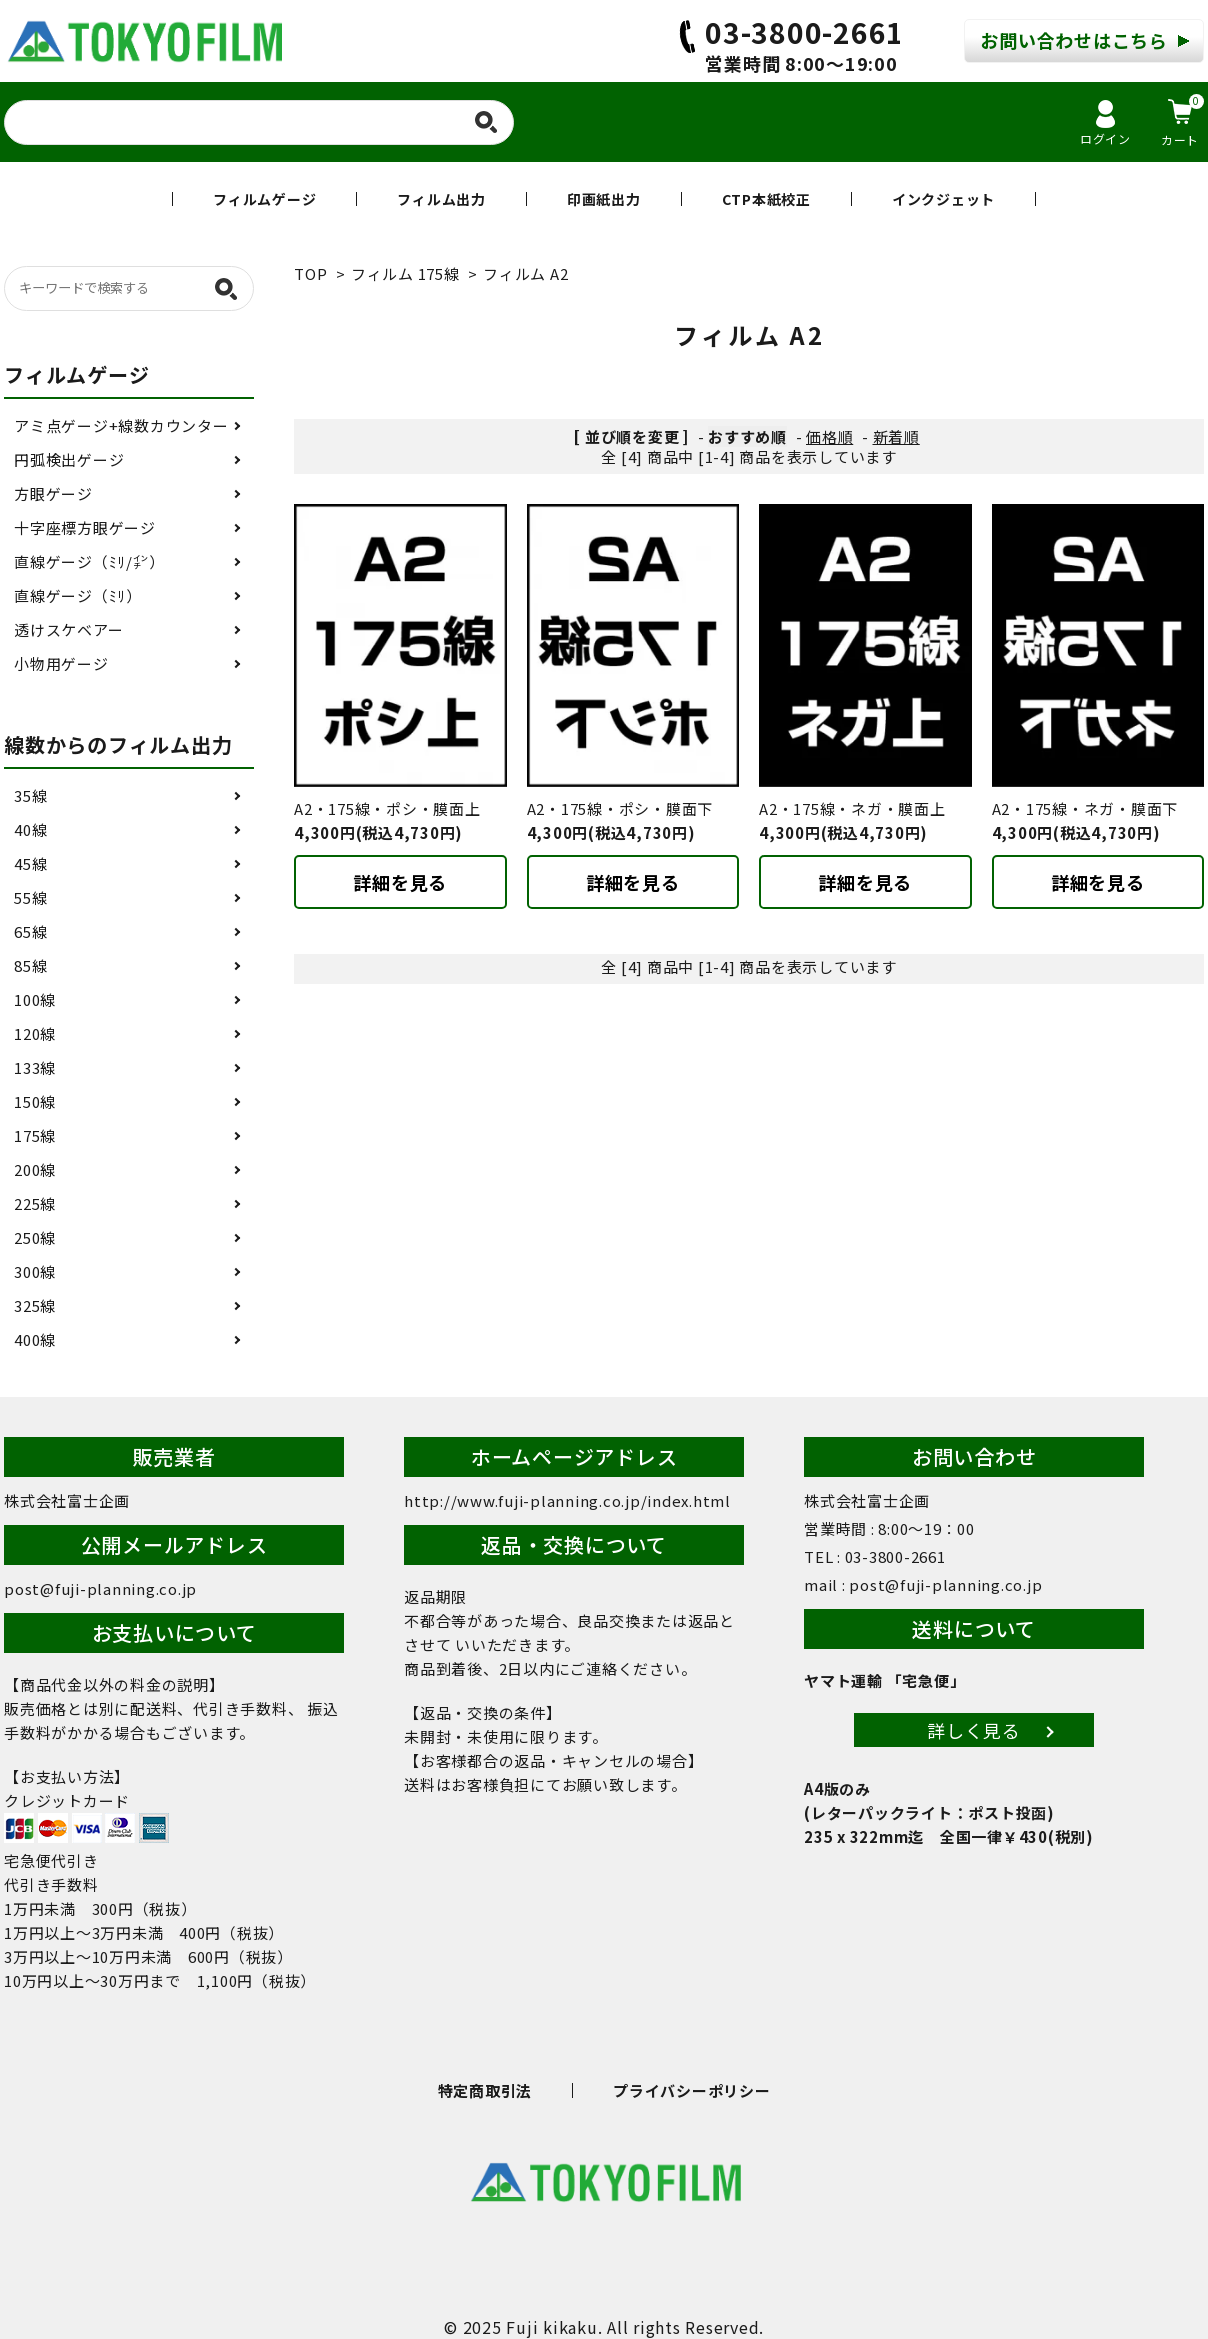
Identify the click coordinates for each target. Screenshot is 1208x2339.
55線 (30, 897)
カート (1182, 121)
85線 (30, 965)
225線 (35, 1203)
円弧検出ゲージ (69, 459)
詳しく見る (974, 1730)
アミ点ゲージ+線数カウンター (121, 425)
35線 (30, 795)
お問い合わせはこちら (1074, 40)
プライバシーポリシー (692, 2090)
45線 (30, 863)
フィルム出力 (441, 199)
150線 (35, 1101)
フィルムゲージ (264, 199)
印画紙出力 (604, 199)
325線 (35, 1305)
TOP (310, 273)
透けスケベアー (68, 629)
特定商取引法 (485, 2090)
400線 (35, 1339)
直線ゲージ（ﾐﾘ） (78, 595)
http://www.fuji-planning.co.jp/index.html (567, 1500)
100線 (35, 999)
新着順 (896, 436)
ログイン (1105, 123)
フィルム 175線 (405, 273)
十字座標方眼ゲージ (85, 527)
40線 (30, 829)
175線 (35, 1135)
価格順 (829, 436)
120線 (35, 1033)
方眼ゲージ (53, 493)
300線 (35, 1271)
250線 (35, 1237)
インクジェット (943, 199)
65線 (30, 931)
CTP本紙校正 (766, 199)
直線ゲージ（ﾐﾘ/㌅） (89, 561)
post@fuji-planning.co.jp (100, 1588)
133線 (35, 1067)
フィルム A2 (525, 273)
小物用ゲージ (61, 663)
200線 (35, 1169)
